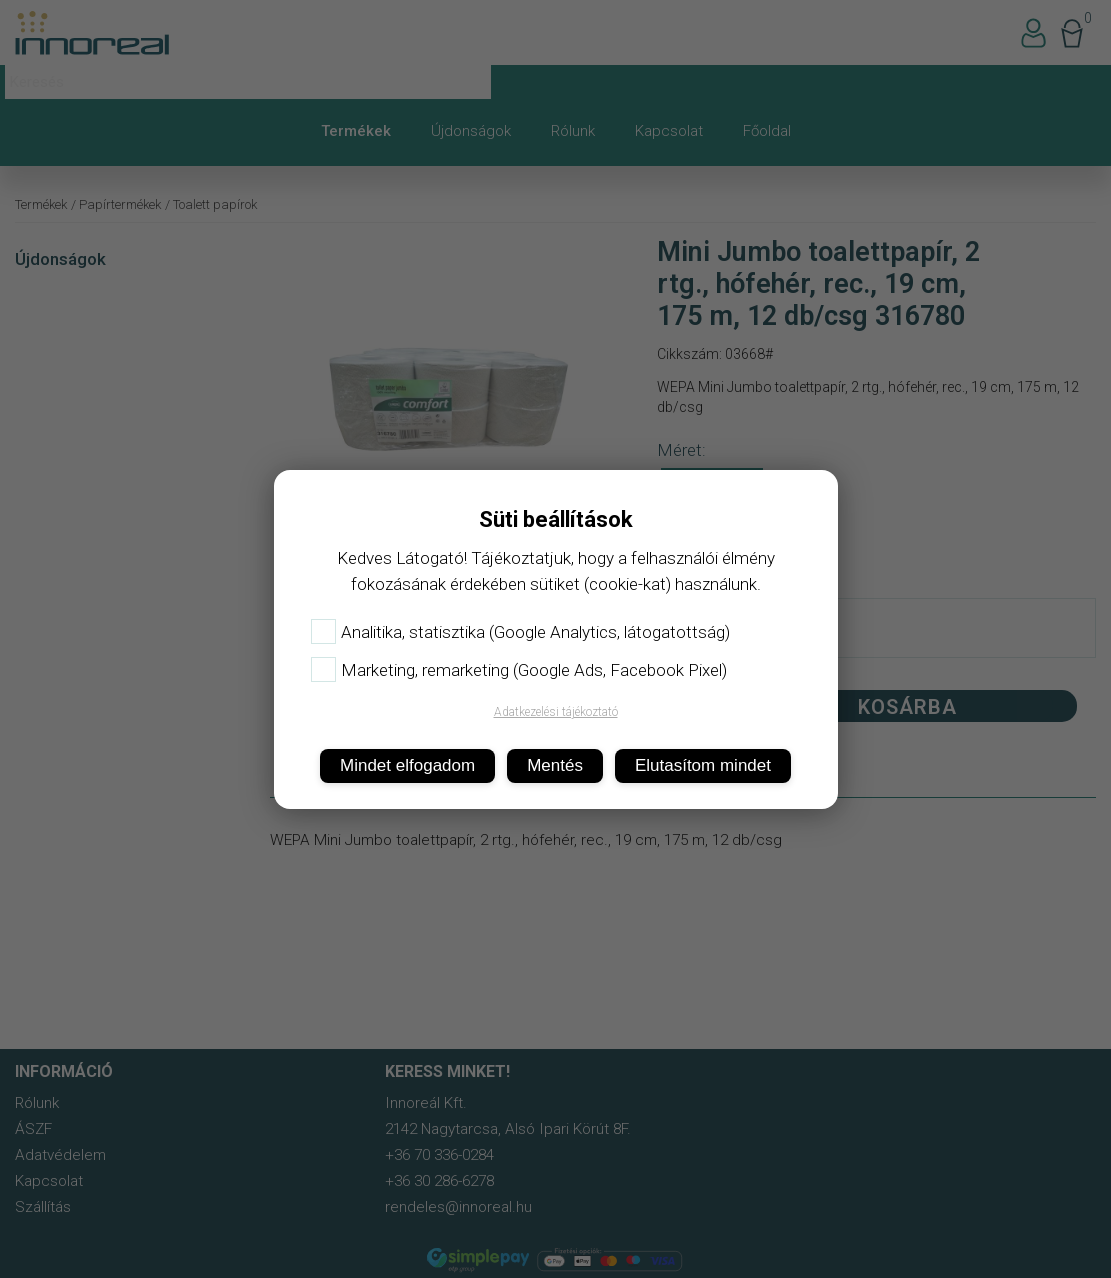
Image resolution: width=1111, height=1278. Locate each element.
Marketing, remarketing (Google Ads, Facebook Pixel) (519, 670)
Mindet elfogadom (407, 765)
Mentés (555, 765)
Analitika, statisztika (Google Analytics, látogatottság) (520, 632)
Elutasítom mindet (703, 765)
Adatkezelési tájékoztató (556, 712)
